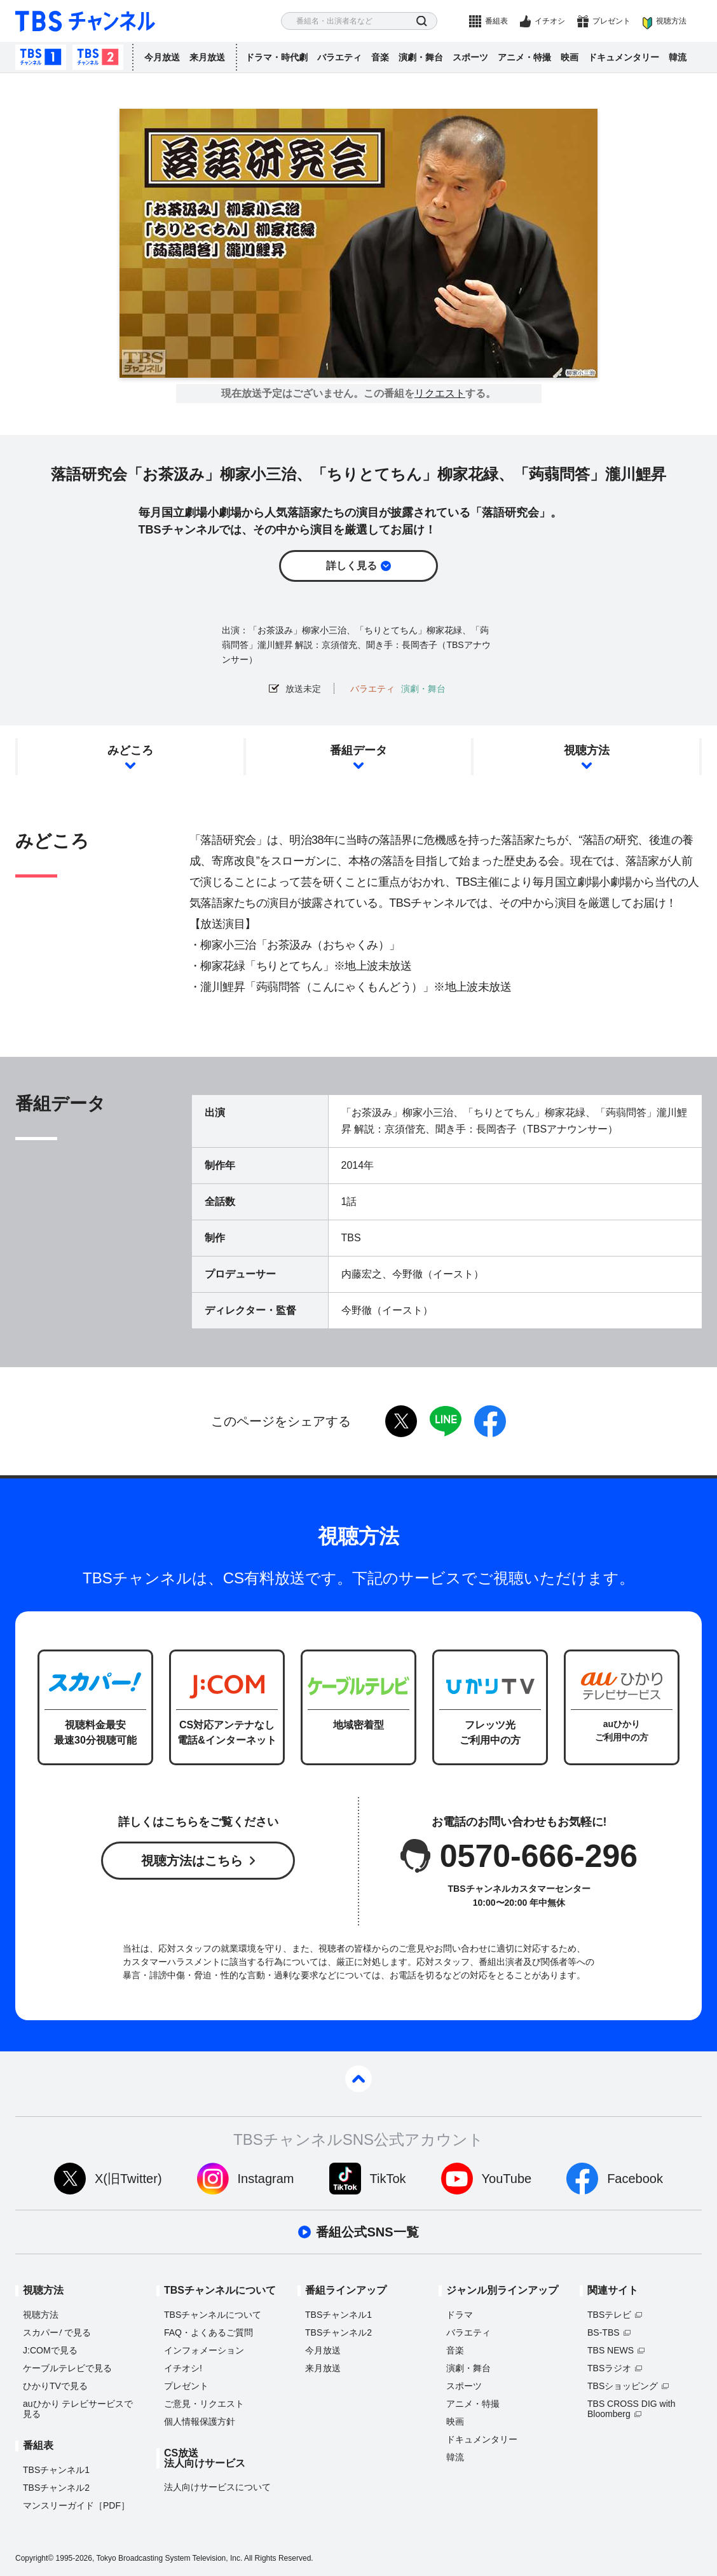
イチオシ (550, 21)
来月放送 (207, 57)
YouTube (507, 2179)
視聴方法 (671, 21)
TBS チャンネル (85, 21)
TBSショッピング (622, 2386)
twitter (401, 1421)
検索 (421, 21)
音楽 (380, 57)
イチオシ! (183, 2368)
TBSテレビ (609, 2315)
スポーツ (470, 57)
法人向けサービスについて (217, 2487)
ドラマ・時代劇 (276, 57)
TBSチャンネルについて (212, 2315)
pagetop (358, 2078)
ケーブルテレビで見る (67, 2368)
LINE (445, 1421)
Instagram (266, 2179)
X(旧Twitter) (128, 2179)
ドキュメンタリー (623, 57)
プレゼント (611, 21)
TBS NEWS (610, 2350)
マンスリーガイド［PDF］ (76, 2505)
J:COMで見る (50, 2350)
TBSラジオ (609, 2368)
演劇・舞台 (421, 57)
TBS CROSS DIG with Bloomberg (631, 2409)
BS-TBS (603, 2332)
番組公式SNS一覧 (367, 2232)
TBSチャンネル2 (97, 57)
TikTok (388, 2179)
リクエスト (439, 394)
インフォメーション (204, 2350)
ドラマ (459, 2315)
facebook (490, 1421)
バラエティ (339, 57)
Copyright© (34, 2558)
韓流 (677, 57)
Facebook (635, 2179)
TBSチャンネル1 (40, 57)
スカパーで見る (57, 2332)
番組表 (496, 21)
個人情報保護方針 (199, 2421)
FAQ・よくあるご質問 (208, 2332)
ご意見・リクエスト (204, 2404)
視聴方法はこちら (192, 1861)
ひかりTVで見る (55, 2386)
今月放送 (162, 57)
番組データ (358, 750)
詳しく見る (351, 565)
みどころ (130, 750)
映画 (569, 57)
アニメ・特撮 (524, 57)
